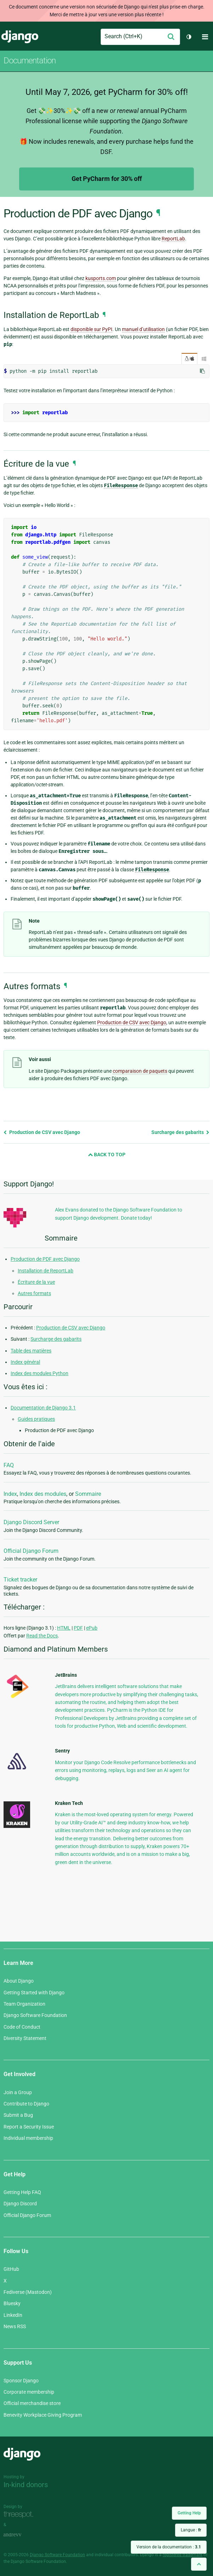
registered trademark (182, 2554)
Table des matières (31, 1350)
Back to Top (106, 1154)
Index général (25, 1362)
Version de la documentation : (168, 2546)
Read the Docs (42, 1636)
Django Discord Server (31, 1522)
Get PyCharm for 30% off (107, 178)
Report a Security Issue (29, 2127)
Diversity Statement (25, 2038)
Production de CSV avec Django (42, 1132)
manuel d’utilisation (143, 329)
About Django (19, 1981)
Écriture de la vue (36, 1282)
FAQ (9, 1465)
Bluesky (12, 2303)
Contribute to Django (26, 2104)
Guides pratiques (36, 1419)
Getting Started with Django (34, 1992)
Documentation (30, 60)
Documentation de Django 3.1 (43, 1407)
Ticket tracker (20, 1579)
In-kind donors (26, 2484)
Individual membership (28, 2138)
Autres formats (34, 1293)
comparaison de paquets (140, 1071)
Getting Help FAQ (22, 2192)
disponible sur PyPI (91, 329)
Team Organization (24, 2004)
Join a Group (18, 2092)
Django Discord (20, 2203)
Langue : (191, 2529)
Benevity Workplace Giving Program (43, 2415)
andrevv (20, 2535)
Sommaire (88, 1494)
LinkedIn (13, 2315)
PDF (78, 1628)
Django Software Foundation (35, 2015)
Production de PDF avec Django (45, 1259)
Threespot (20, 2514)
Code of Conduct (22, 2027)
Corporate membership (29, 2392)
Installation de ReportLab (45, 1270)
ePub (91, 1628)
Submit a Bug (18, 2115)
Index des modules (42, 1494)
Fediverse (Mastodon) (28, 2292)
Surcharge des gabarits (180, 1132)
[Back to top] (198, 2564)
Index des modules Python (39, 1373)
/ (189, 358)
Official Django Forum (31, 1551)
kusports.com (100, 278)
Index (10, 1494)
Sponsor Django (21, 2380)
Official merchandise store (32, 2403)
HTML (64, 1628)
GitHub (11, 2269)
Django (19, 36)
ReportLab (173, 238)
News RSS (15, 2326)
